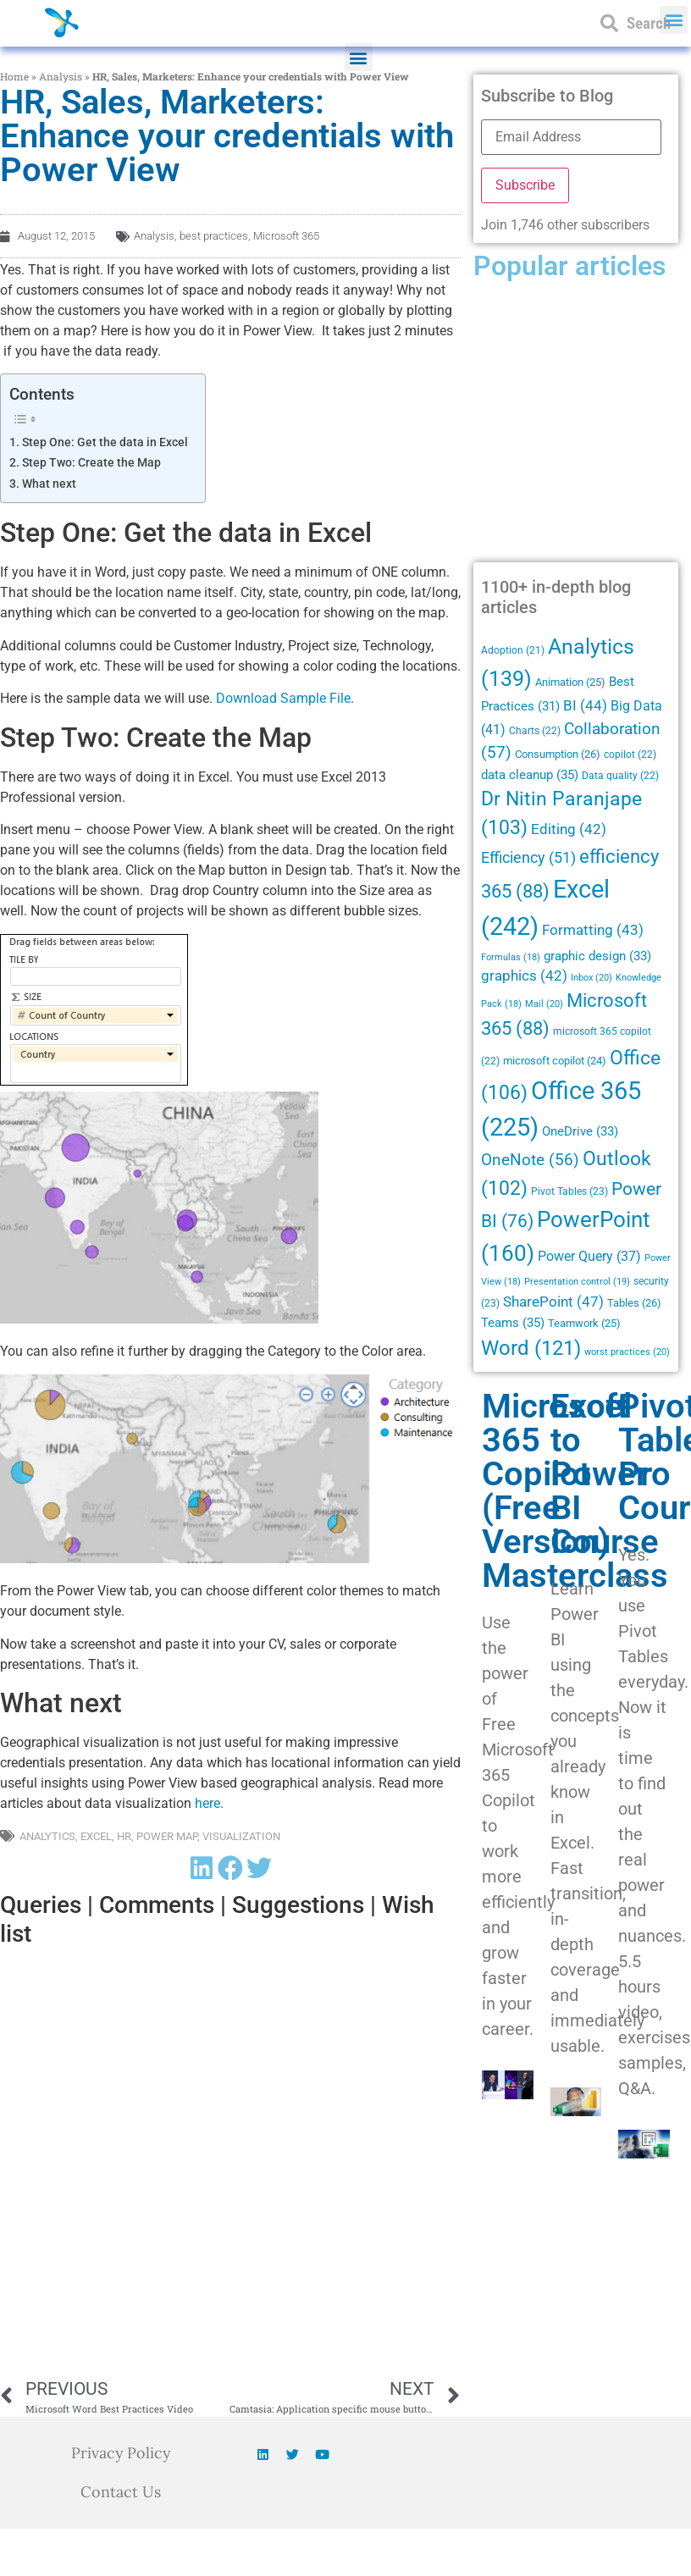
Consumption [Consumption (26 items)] (557, 754)
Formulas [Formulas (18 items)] (510, 957)
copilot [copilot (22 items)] (630, 754)
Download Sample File (283, 698)
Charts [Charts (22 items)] (535, 731)
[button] (359, 57)
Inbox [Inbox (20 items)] (591, 977)
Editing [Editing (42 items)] (568, 829)
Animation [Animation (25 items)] (570, 682)
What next (49, 484)
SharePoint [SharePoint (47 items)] (553, 1301)
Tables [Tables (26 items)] (634, 1302)
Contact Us (120, 2491)
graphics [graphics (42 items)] (524, 976)
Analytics (47, 1836)
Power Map (166, 1836)
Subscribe (525, 185)
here (207, 1803)
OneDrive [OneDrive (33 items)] (580, 1131)
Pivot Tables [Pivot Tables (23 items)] (569, 1191)
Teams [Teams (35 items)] (513, 1322)
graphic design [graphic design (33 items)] (597, 956)
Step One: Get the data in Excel (105, 442)
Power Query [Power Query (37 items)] (589, 1256)
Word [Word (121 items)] (531, 1347)
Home (14, 76)
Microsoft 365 (286, 235)
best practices (214, 235)
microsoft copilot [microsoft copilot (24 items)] (554, 1060)
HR (124, 1836)
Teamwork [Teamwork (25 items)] (584, 1323)
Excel (96, 1836)
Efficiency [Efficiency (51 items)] (528, 857)
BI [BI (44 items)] (585, 705)
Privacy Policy (120, 2453)
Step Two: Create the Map (91, 463)
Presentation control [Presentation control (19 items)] (577, 1281)
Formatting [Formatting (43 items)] (593, 929)
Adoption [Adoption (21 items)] (513, 650)
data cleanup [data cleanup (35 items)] (529, 774)
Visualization (241, 1836)
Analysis (60, 76)
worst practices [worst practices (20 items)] (627, 1351)
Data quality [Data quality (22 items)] (620, 776)
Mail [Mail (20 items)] (544, 1003)
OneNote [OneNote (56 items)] (530, 1160)
